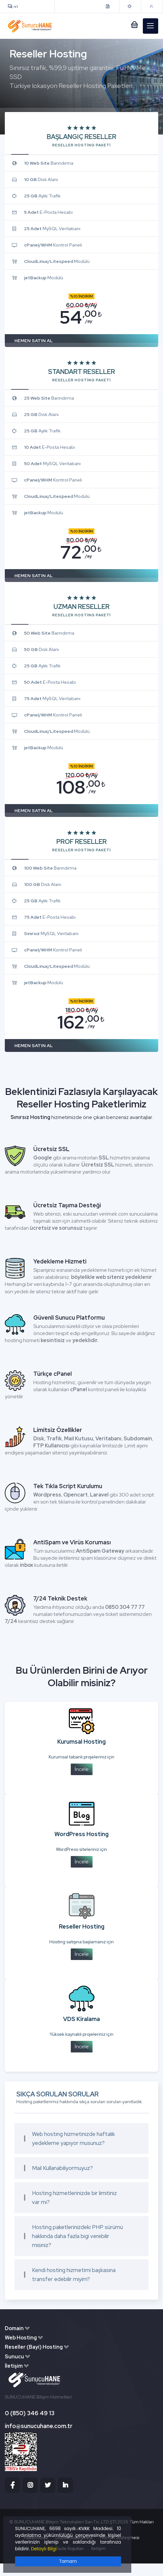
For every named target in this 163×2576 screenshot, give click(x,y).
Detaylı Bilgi (44, 2549)
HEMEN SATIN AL (33, 340)
